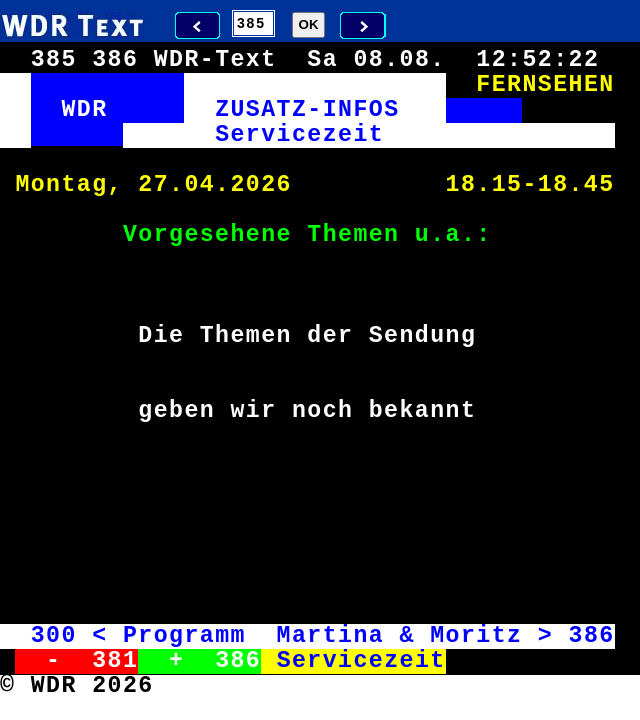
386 (591, 636)
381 (115, 661)
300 (54, 636)
